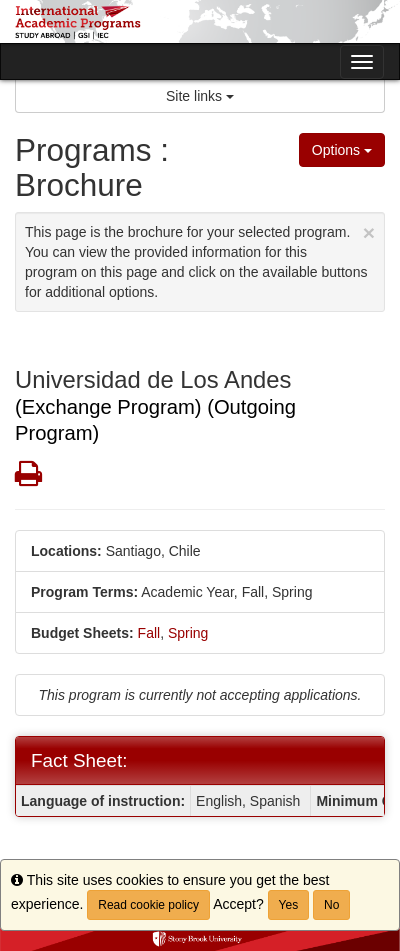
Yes (289, 905)
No (331, 905)
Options (342, 150)
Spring (188, 633)
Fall (149, 633)
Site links (200, 96)
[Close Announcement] (369, 232)
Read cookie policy (148, 905)
